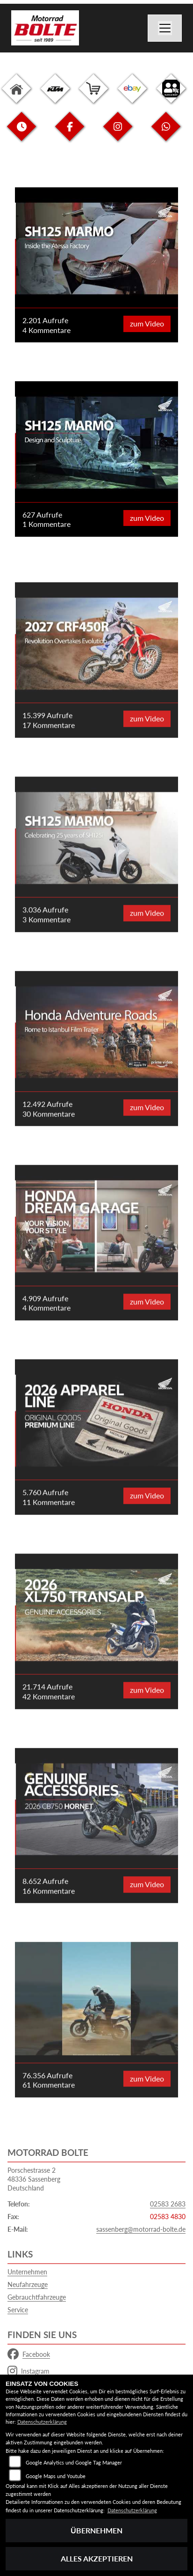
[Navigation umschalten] (165, 28)
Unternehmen (27, 2272)
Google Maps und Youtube (56, 2476)
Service (17, 2310)
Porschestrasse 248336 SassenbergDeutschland (33, 2178)
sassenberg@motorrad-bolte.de (141, 2229)
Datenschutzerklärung (42, 2422)
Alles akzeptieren (97, 2558)
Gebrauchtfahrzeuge (36, 2297)
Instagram (28, 2371)
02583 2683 (168, 2204)
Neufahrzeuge (27, 2284)
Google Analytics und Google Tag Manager (74, 2462)
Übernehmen (96, 2530)
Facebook (28, 2354)
